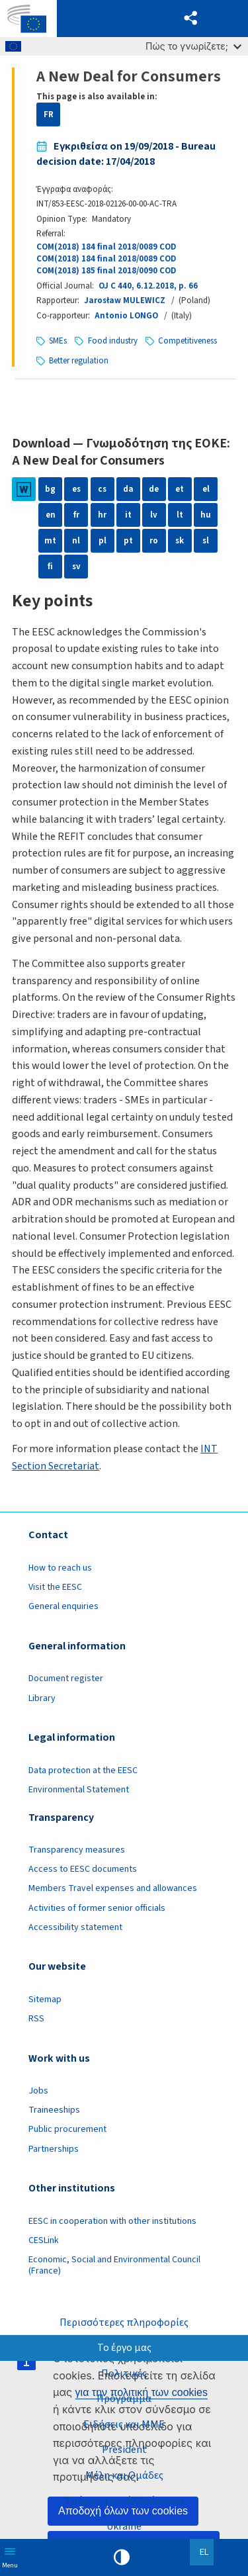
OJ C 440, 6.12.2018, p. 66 (148, 286)
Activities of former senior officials (96, 1908)
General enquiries (63, 1606)
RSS (36, 2018)
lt (180, 515)
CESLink (43, 2240)
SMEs (58, 341)
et (179, 489)
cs (102, 489)
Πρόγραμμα (124, 2398)
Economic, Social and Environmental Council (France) (114, 2265)
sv (76, 567)
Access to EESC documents (82, 1869)
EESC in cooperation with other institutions (112, 2221)
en (51, 515)
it (128, 515)
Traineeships (54, 2110)
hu (205, 515)
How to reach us (60, 1568)
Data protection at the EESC (83, 1770)
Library (42, 1698)
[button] (191, 18)
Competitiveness (187, 341)
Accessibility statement (75, 1927)
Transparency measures (76, 1850)
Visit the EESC (55, 1587)
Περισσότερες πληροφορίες (124, 2322)
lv (153, 515)
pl (102, 541)
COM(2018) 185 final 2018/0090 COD (106, 271)
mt (50, 541)
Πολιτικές (124, 2373)
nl (76, 541)
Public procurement (67, 2129)
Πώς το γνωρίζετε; (193, 46)
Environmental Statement (78, 1789)
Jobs (38, 2090)
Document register (65, 1678)
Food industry (113, 341)
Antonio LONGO (126, 316)
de (154, 489)
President (124, 2449)
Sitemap (45, 1999)
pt (128, 541)
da (128, 489)
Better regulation (78, 361)
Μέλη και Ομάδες (124, 2475)
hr (102, 515)
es (76, 489)
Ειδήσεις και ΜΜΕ (124, 2424)
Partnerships (53, 2149)
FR (49, 114)
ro (153, 541)
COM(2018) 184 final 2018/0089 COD (106, 247)
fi (50, 567)
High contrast (122, 2557)
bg (50, 489)
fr (76, 515)
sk (179, 541)
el (206, 489)
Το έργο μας (124, 2347)
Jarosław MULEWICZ (124, 300)
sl (205, 541)
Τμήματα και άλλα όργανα (124, 2500)
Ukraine (124, 2526)
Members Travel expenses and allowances (112, 1888)
